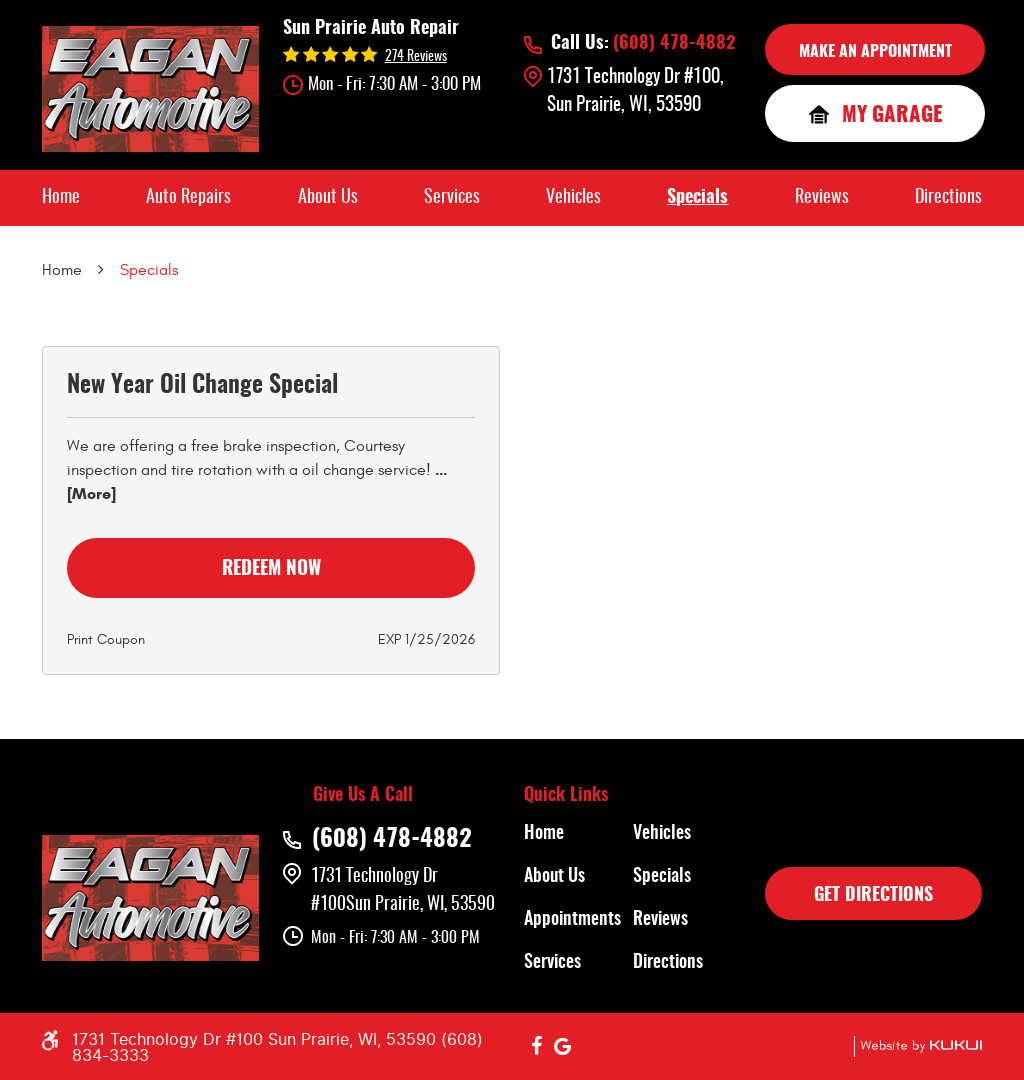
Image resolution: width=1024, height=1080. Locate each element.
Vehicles (573, 198)
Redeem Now (271, 569)
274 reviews (416, 57)
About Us (328, 198)
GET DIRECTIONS (873, 896)
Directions (948, 198)
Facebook (537, 1047)
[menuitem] (61, 198)
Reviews (822, 198)
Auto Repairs (188, 198)
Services (452, 198)
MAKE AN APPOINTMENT (875, 52)
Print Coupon (106, 639)
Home (61, 198)
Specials (697, 198)
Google (563, 1047)
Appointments (572, 920)
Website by (918, 1046)
